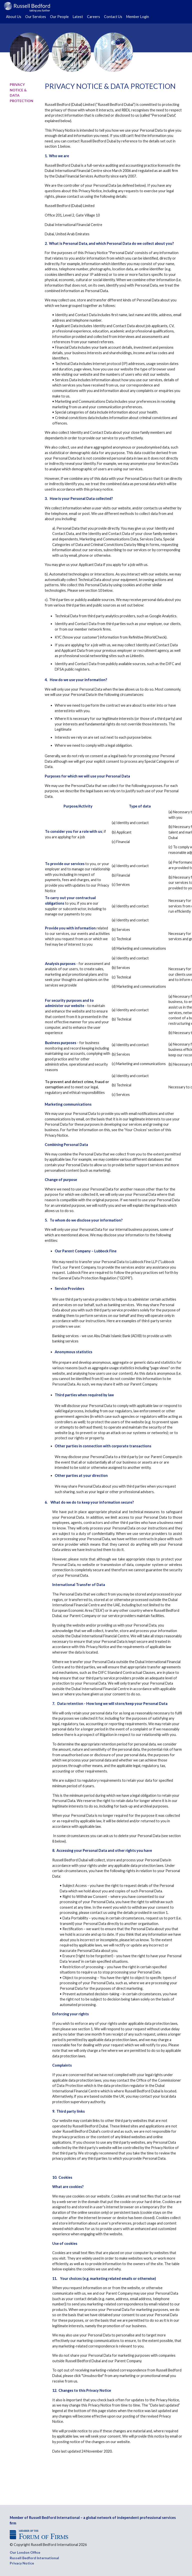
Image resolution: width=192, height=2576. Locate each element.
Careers (93, 17)
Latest (78, 17)
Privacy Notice (22, 2563)
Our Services (35, 17)
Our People (59, 17)
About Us (13, 17)
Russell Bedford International (34, 2558)
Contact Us (113, 17)
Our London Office (25, 2552)
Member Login (137, 17)
